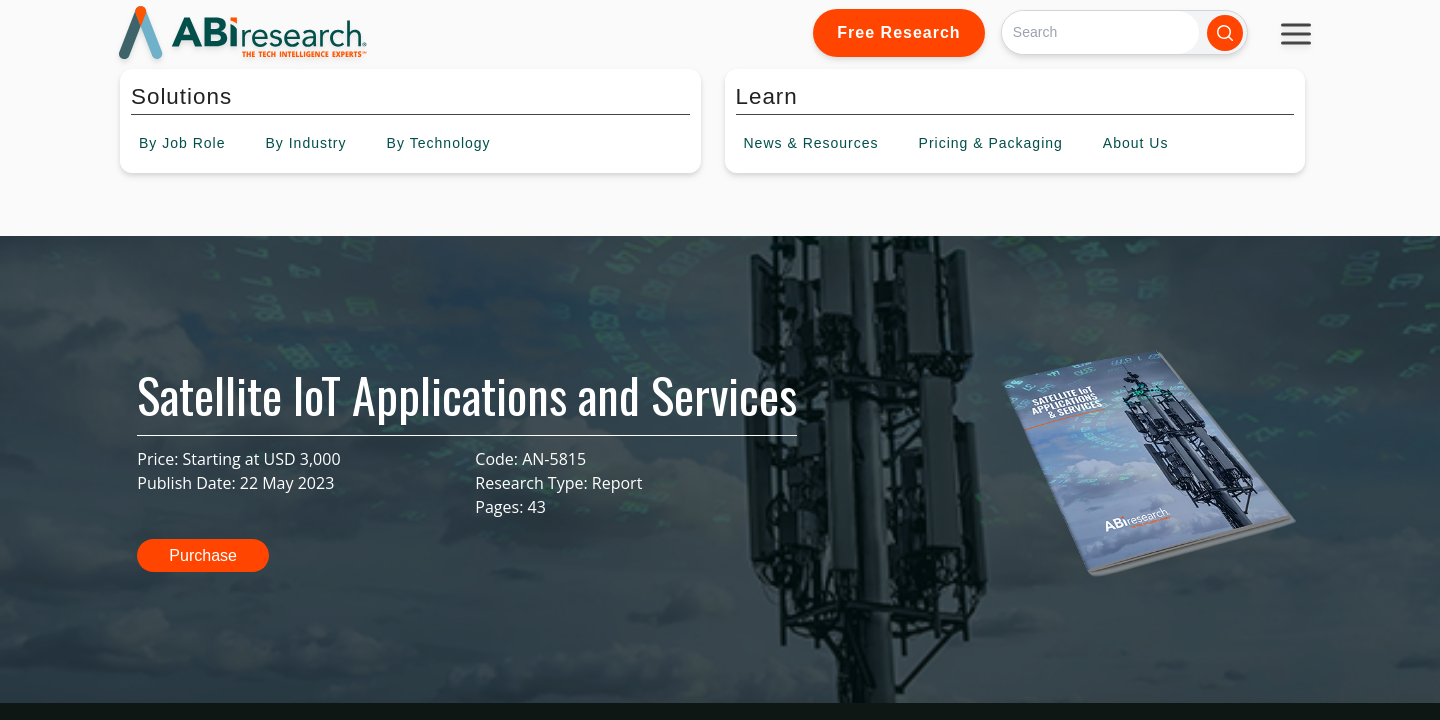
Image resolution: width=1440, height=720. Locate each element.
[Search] (1100, 32)
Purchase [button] (203, 555)
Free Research (898, 32)
